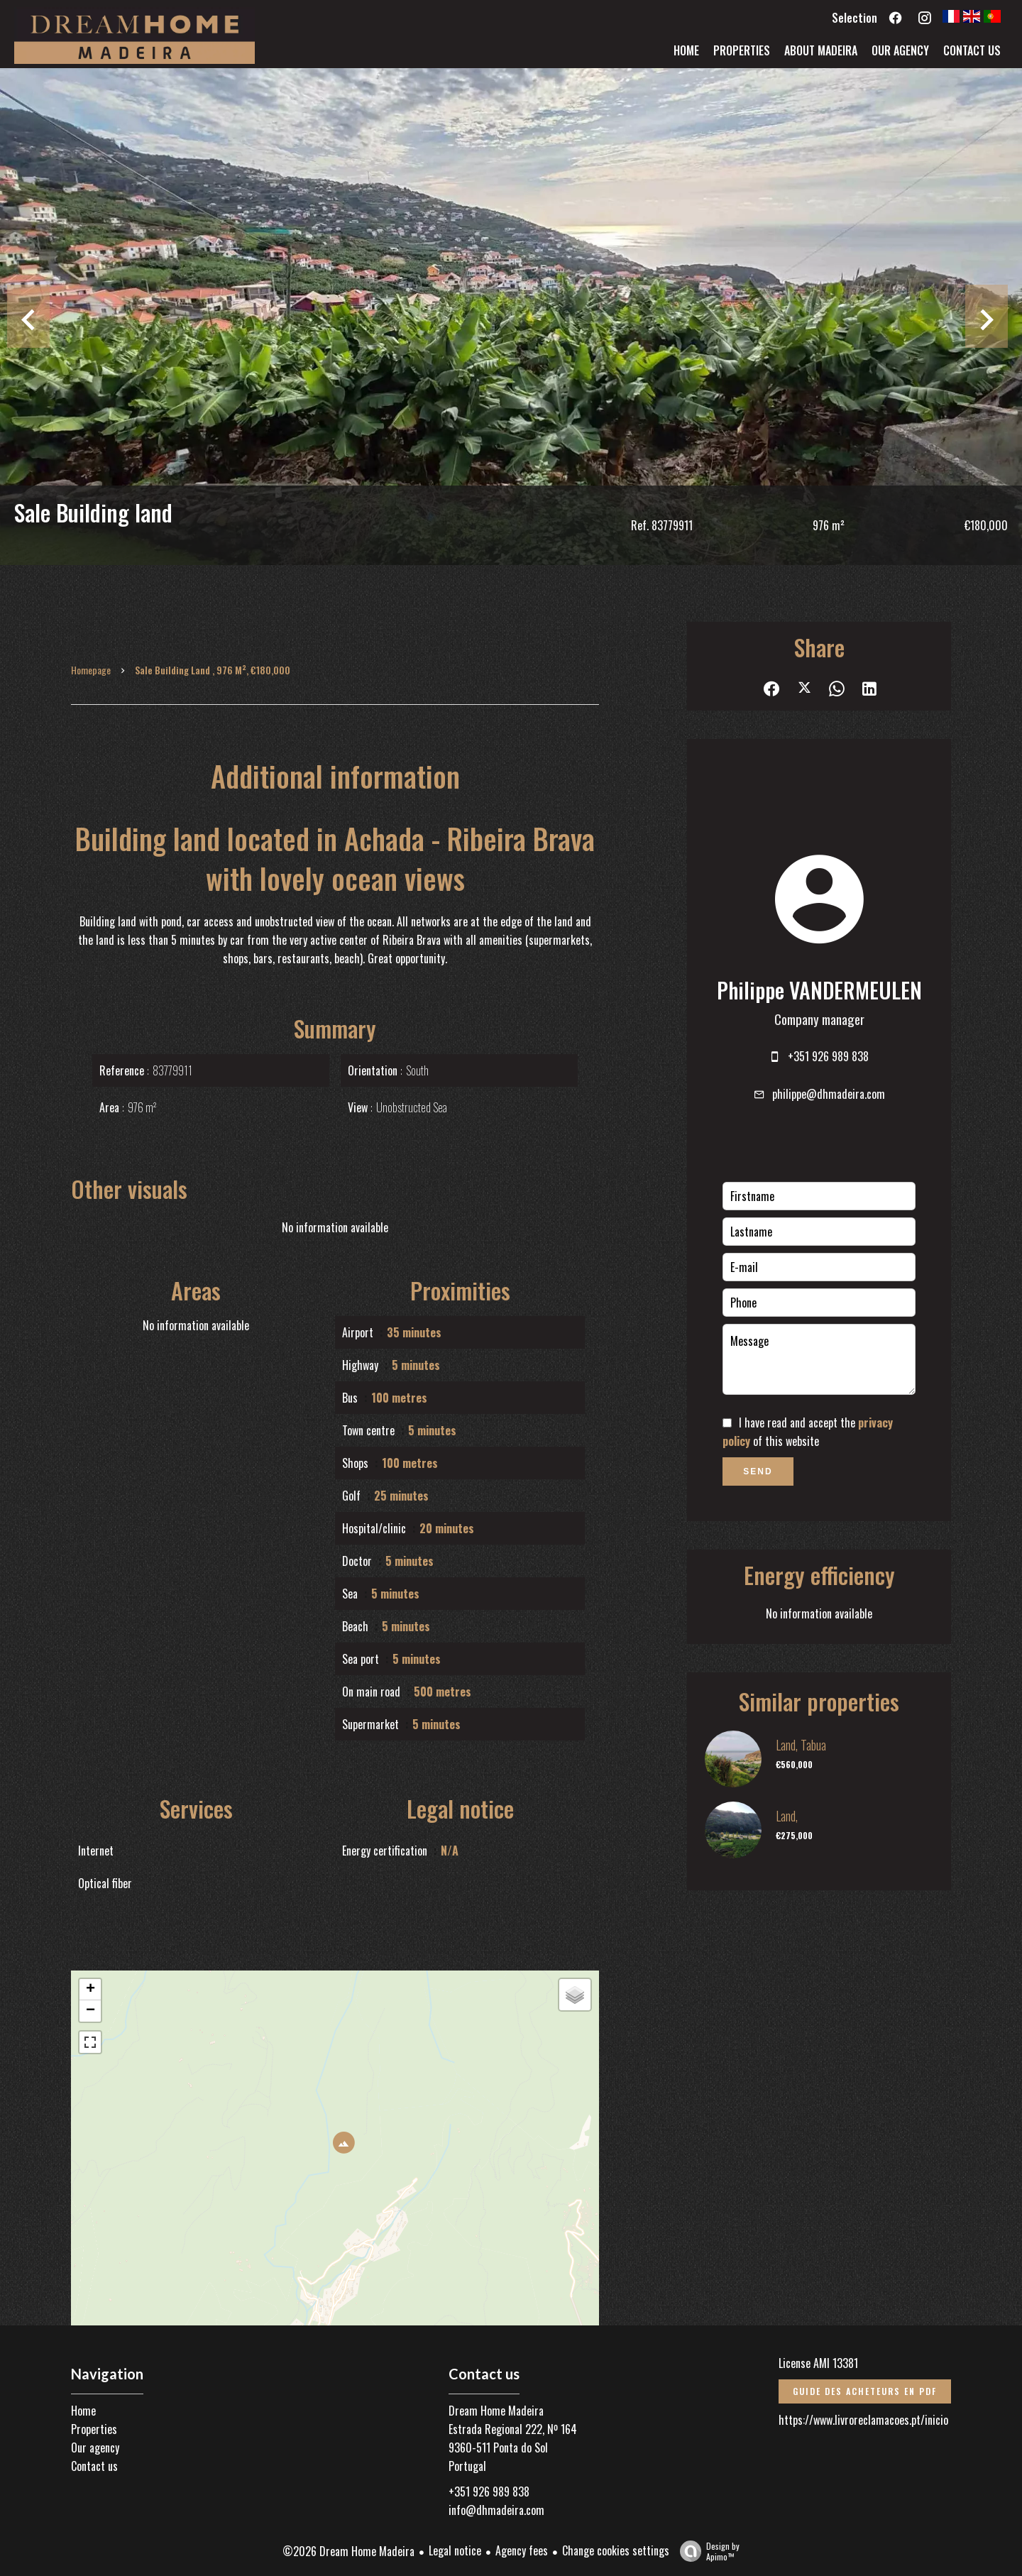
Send (757, 1471)
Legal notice (455, 2550)
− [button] (90, 2011)
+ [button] (90, 1989)
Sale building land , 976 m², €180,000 (212, 669)
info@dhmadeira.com (496, 2510)
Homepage (91, 669)
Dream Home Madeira (496, 2410)
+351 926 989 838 (828, 1056)
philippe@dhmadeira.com (828, 1093)
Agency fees (521, 2550)
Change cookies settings (615, 2550)
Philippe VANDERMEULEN (819, 990)
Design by (706, 2551)
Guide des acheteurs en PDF (865, 2391)
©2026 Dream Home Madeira (348, 2551)
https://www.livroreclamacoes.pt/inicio (863, 2419)
